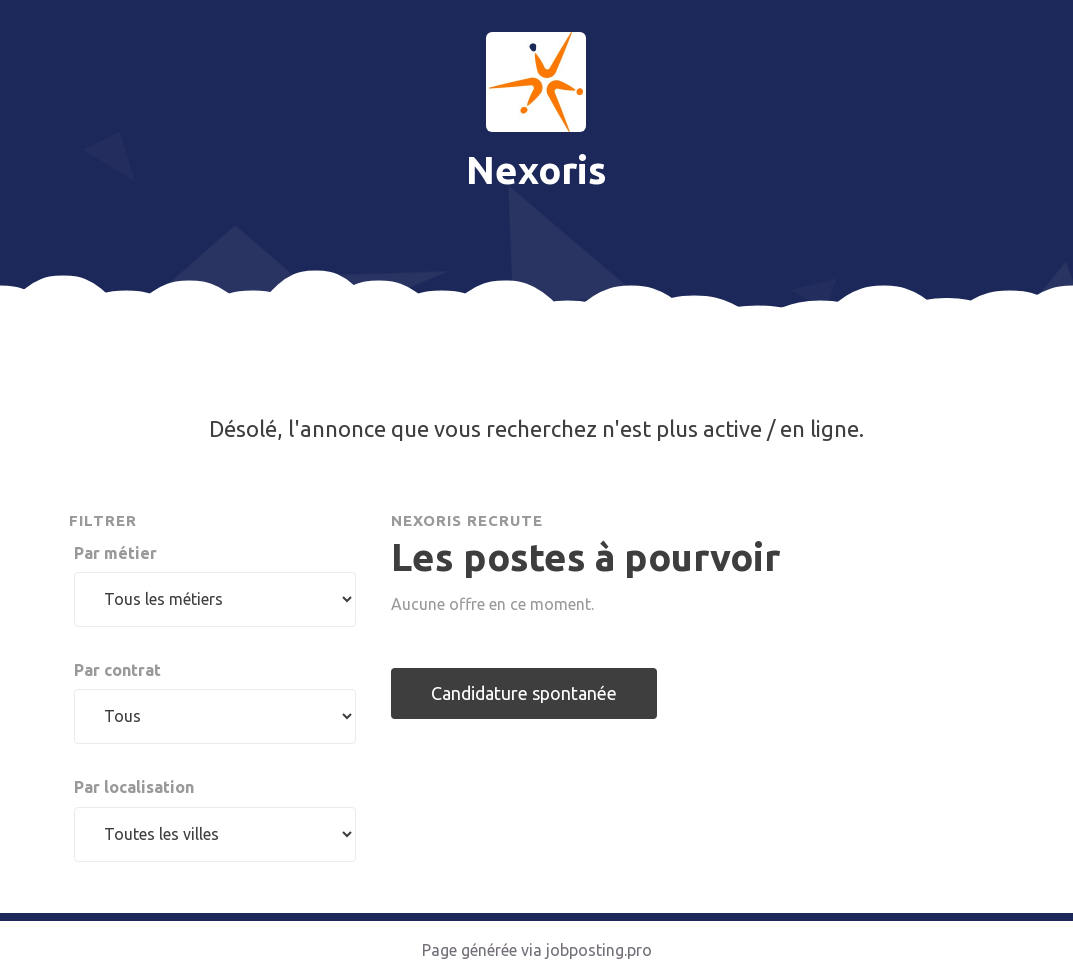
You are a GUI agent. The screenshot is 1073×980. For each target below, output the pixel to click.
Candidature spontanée (524, 693)
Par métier (115, 553)
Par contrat (117, 670)
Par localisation (134, 787)
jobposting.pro (599, 950)
